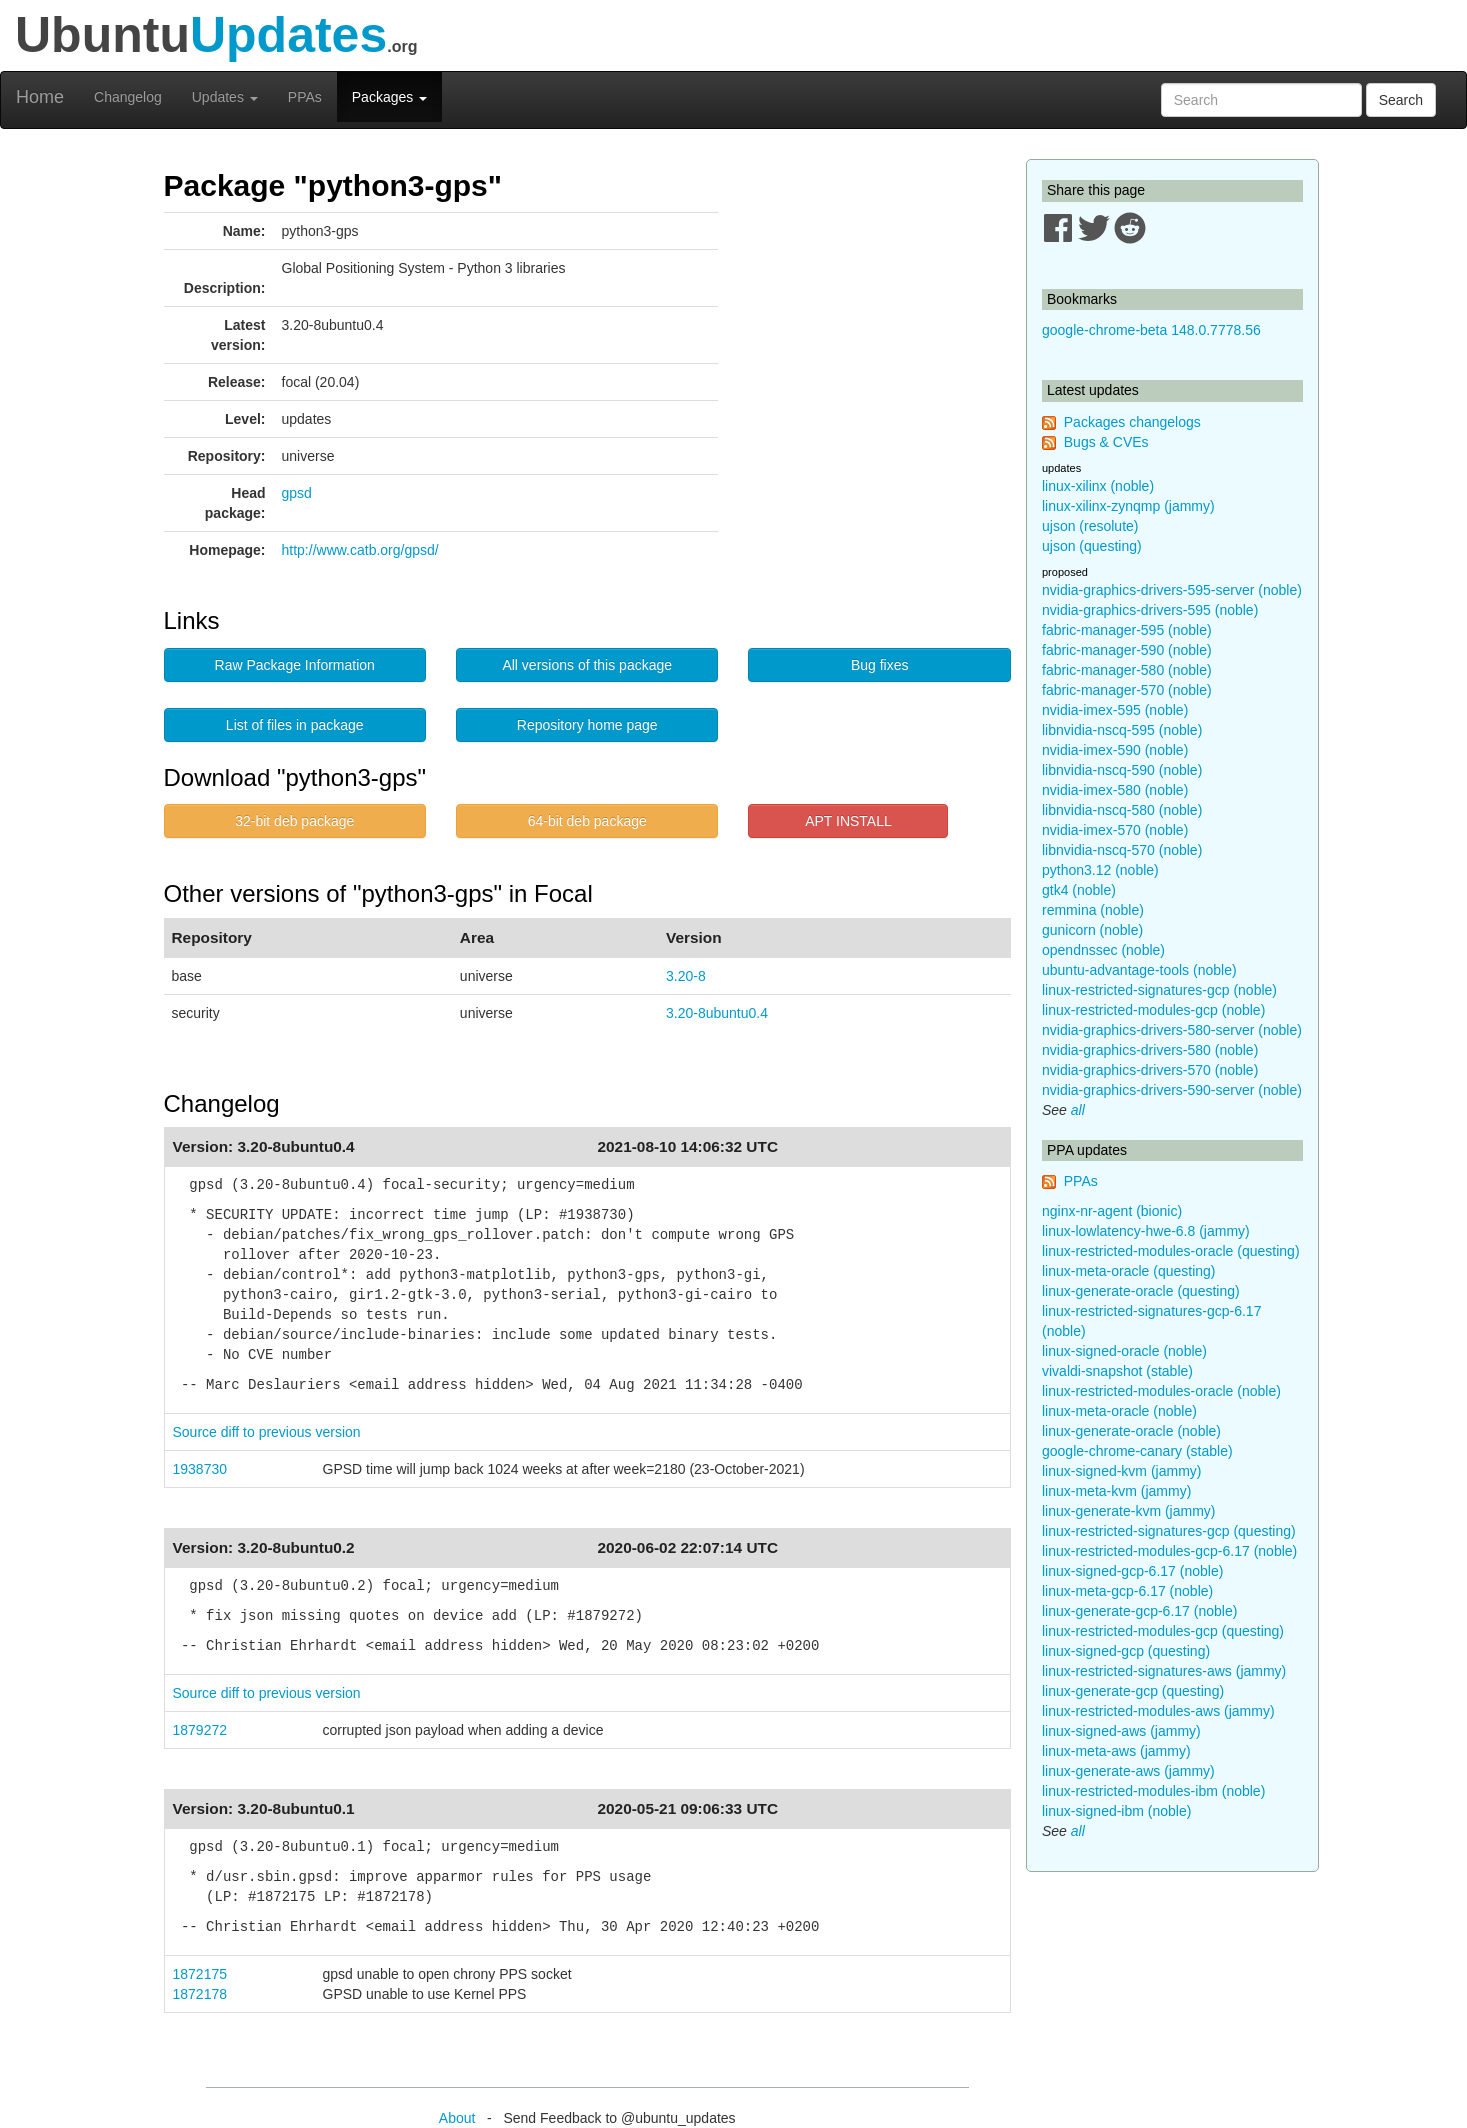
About (457, 2118)
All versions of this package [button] (587, 665)
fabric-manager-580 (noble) (1127, 670)
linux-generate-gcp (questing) (1133, 1691)
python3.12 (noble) (1100, 870)
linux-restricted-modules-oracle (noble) (1161, 1391)
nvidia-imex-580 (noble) (1115, 790)
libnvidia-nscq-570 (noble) (1122, 850)
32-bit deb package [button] (294, 821)
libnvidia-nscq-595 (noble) (1122, 730)
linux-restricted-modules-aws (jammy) (1158, 1711)
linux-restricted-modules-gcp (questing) (1163, 1631)
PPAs (305, 97)
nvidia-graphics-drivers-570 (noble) (1150, 1070)
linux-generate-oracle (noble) (1131, 1431)
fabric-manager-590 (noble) (1127, 650)
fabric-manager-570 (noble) (1127, 690)
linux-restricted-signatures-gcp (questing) (1169, 1531)
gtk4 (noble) (1079, 890)
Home (40, 97)
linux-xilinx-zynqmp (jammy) (1128, 506)
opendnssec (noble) (1103, 950)
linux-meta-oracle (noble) (1119, 1411)
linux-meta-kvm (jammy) (1116, 1491)
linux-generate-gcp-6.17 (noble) (1139, 1611)
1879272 (200, 1730)
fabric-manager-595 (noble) (1127, 630)
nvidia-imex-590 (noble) (1115, 750)
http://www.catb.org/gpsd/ (360, 550)
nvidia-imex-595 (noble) (1115, 710)
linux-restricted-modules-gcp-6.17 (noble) (1169, 1551)
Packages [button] (389, 97)
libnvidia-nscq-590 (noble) (1122, 770)
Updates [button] (225, 97)
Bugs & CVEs (1106, 442)
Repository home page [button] (587, 725)
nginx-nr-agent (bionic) (1112, 1211)
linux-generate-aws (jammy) (1128, 1771)
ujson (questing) (1092, 546)
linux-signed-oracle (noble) (1124, 1351)
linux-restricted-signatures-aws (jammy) (1164, 1671)
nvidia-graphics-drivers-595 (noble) (1150, 610)
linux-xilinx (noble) (1098, 486)
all (1078, 1110)
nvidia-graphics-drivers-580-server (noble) (1172, 1030)
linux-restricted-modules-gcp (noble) (1153, 1010)
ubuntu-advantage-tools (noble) (1139, 970)
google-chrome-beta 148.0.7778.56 (1151, 330)
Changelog (128, 97)
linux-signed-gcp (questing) (1126, 1651)
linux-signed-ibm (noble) (1116, 1811)
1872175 (200, 1974)
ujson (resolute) (1090, 526)
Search (1401, 100)
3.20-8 (686, 976)
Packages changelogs (1132, 422)
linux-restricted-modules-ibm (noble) (1153, 1791)
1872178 (200, 1994)
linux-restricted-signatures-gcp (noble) (1159, 990)
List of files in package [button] (295, 725)
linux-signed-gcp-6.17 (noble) (1132, 1571)
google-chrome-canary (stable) (1137, 1451)
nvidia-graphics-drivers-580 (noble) (1150, 1050)
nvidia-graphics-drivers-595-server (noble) (1172, 590)
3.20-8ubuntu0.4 (717, 1013)
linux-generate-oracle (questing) (1141, 1291)
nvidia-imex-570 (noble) (1115, 830)
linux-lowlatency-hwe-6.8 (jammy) (1146, 1231)
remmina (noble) (1093, 910)
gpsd (297, 493)
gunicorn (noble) (1092, 930)
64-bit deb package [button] (587, 821)
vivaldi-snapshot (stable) (1117, 1371)
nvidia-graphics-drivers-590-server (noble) (1172, 1090)
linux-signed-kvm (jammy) (1121, 1471)
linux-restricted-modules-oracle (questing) (1171, 1251)
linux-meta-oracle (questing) (1129, 1271)
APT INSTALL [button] (848, 821)
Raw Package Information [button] (295, 665)
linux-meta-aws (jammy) (1116, 1751)
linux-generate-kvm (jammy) (1128, 1511)
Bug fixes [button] (880, 665)
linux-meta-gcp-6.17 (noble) (1127, 1591)
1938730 (200, 1469)
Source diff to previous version (267, 1432)
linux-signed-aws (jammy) (1121, 1731)
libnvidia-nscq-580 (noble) (1122, 810)
